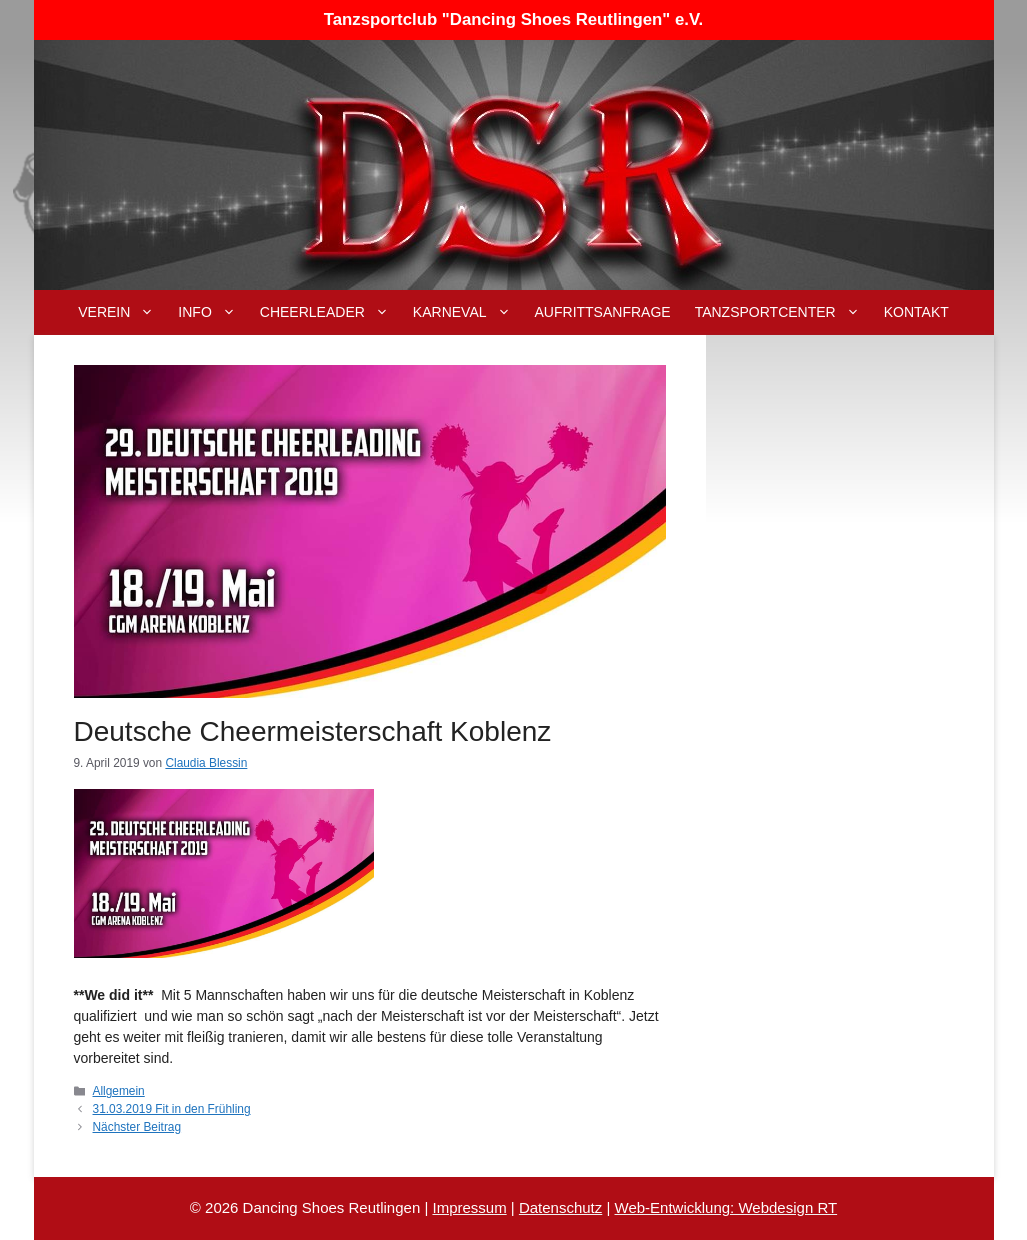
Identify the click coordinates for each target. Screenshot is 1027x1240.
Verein (122, 312)
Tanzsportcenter (783, 312)
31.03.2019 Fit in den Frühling (172, 1109)
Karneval (468, 312)
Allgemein (119, 1091)
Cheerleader (330, 312)
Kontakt (916, 312)
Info (212, 312)
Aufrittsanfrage (603, 312)
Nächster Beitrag (137, 1127)
